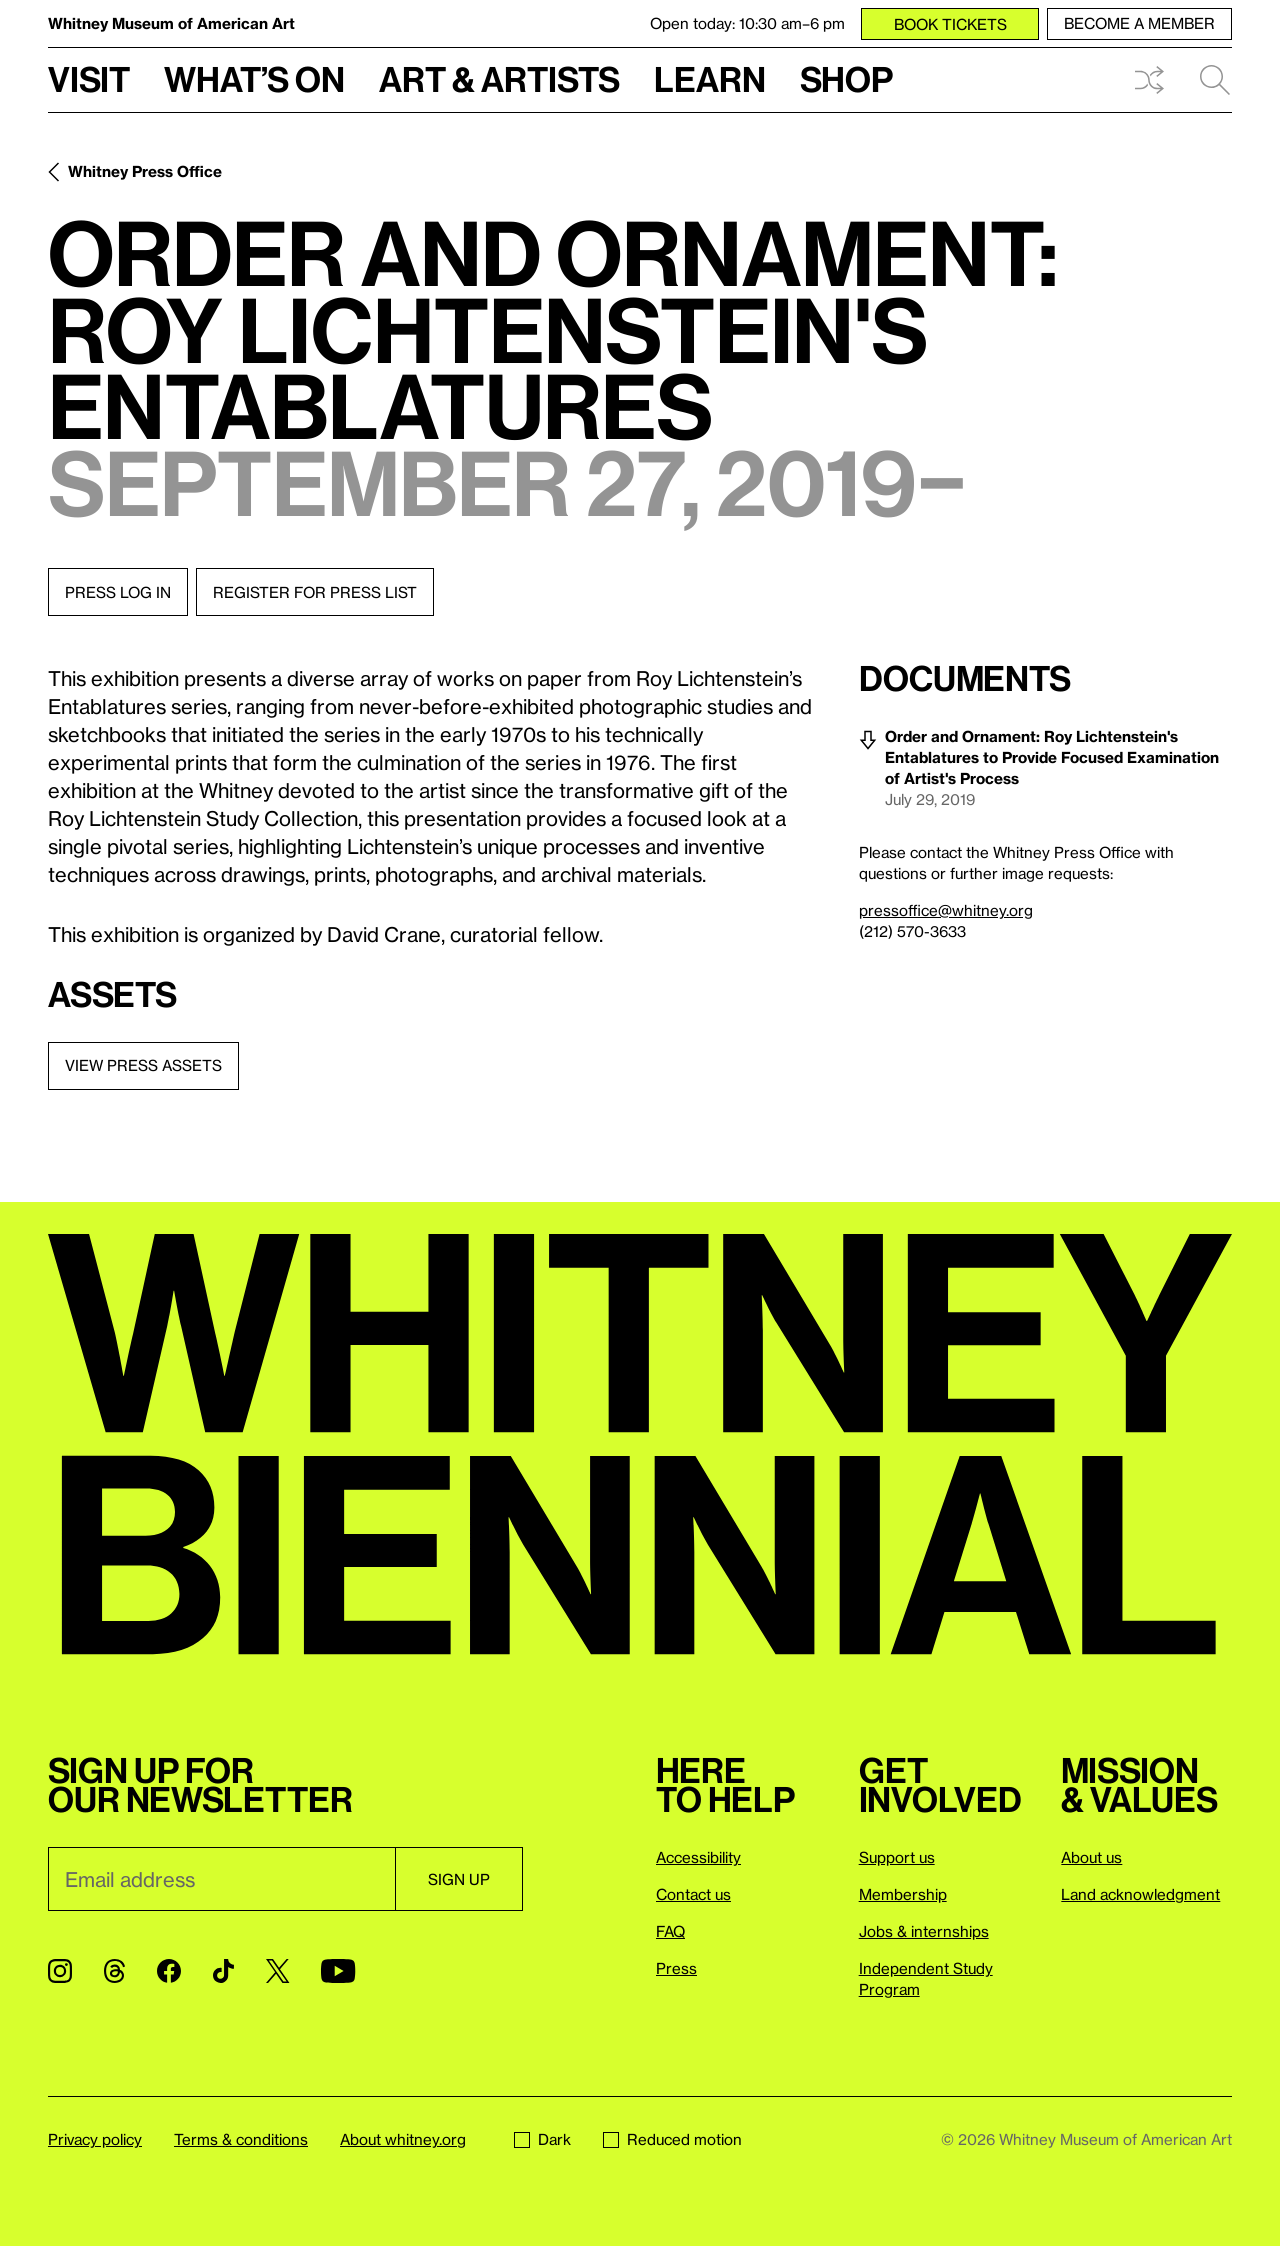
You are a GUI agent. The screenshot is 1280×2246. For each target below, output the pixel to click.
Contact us (693, 1894)
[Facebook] (169, 1971)
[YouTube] (338, 1971)
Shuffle (1149, 80)
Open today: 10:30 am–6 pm (747, 23)
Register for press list (315, 592)
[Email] (221, 1879)
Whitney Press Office (145, 171)
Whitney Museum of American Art (171, 23)
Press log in (118, 592)
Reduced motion (672, 2139)
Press (676, 1968)
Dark (542, 2139)
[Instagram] (60, 1971)
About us (1091, 1857)
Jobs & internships (924, 1931)
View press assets (143, 1065)
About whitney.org (403, 2139)
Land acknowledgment (1140, 1894)
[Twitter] (277, 1971)
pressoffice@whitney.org (946, 910)
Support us (897, 1857)
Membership (903, 1894)
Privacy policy (95, 2139)
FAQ (670, 1931)
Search (1215, 80)
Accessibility (698, 1857)
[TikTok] (223, 1971)
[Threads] (114, 1971)
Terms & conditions (241, 2139)
